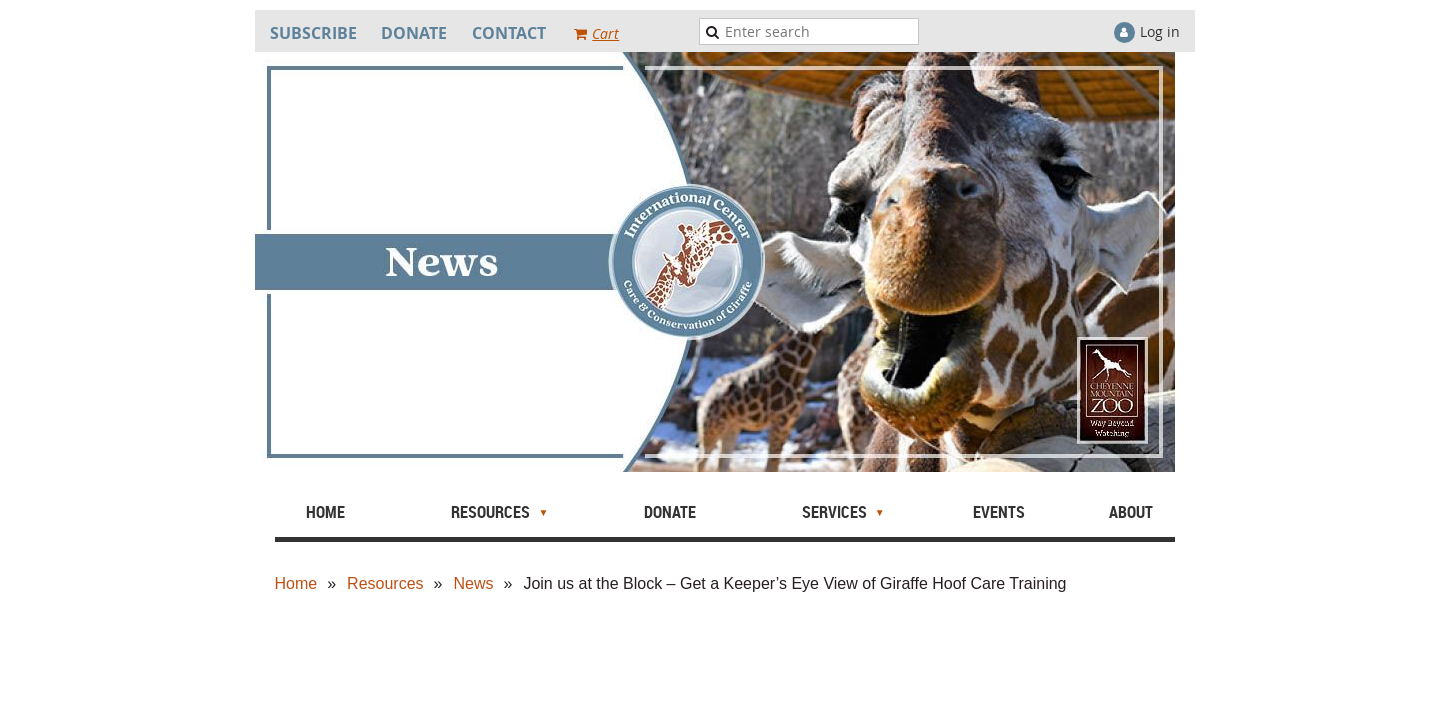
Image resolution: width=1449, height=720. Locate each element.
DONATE (414, 33)
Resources (385, 583)
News (473, 583)
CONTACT (509, 33)
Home (296, 583)
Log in (1160, 31)
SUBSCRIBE (313, 33)
